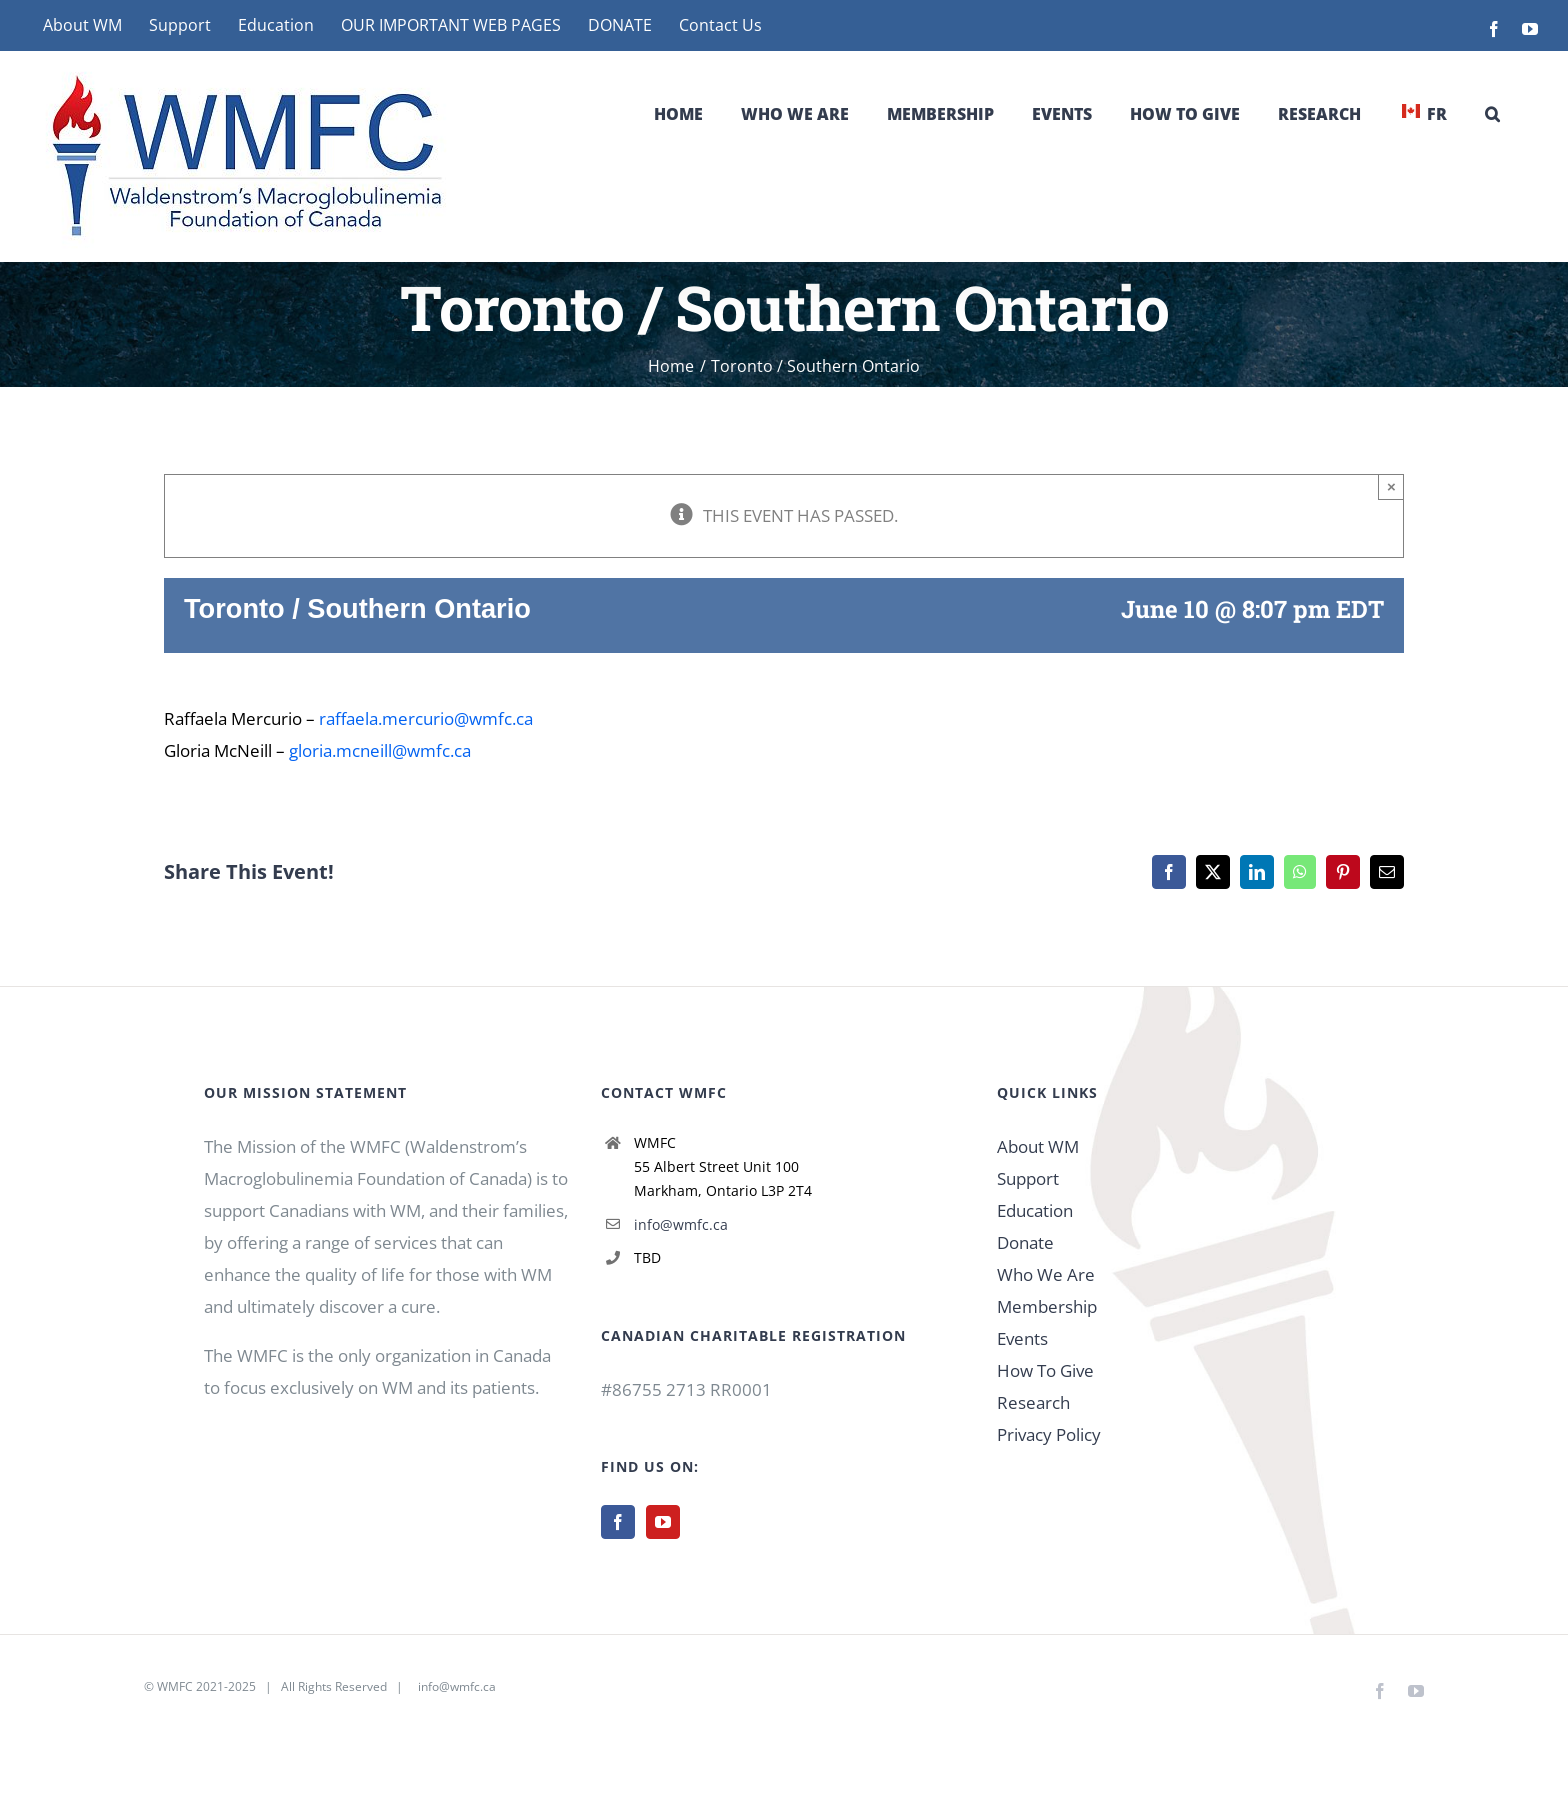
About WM (1038, 1146)
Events (1022, 1338)
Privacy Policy (1049, 1434)
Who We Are (1046, 1274)
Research (1033, 1402)
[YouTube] (663, 1522)
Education (1035, 1210)
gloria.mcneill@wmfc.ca (380, 750)
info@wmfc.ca (681, 1224)
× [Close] (1391, 486)
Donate (1025, 1242)
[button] (1492, 114)
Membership (1047, 1306)
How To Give (1045, 1370)
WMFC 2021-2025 (206, 1686)
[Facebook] (618, 1522)
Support (1028, 1178)
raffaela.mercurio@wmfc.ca (426, 718)
